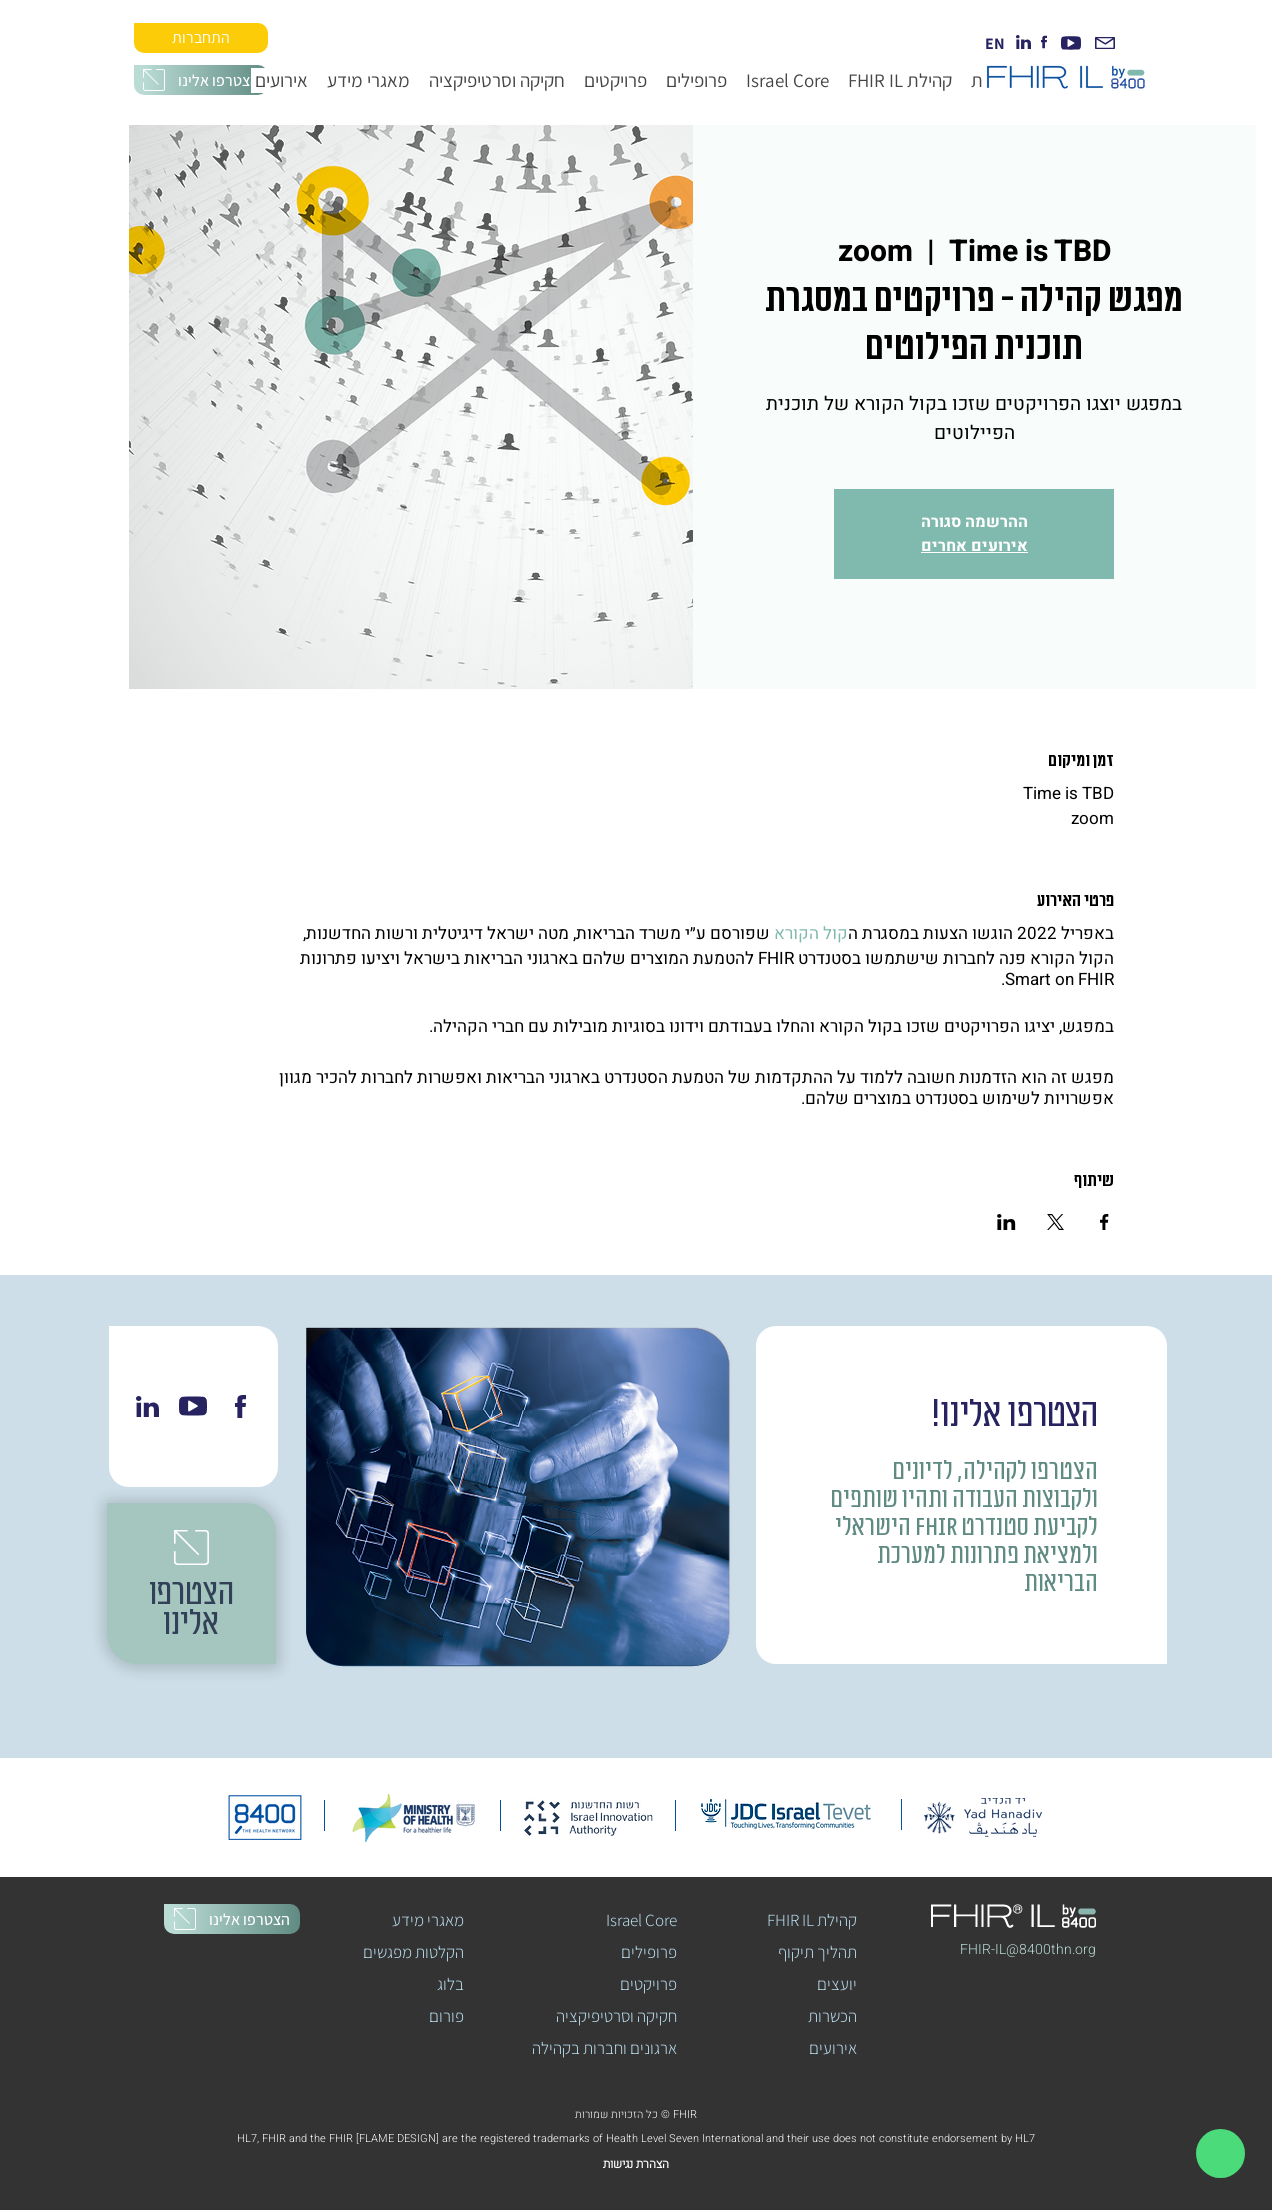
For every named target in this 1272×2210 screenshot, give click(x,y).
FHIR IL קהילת (812, 1920)
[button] (201, 80)
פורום (446, 2016)
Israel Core (641, 1920)
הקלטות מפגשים (414, 1952)
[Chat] (147, 1406)
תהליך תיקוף (817, 1952)
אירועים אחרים (974, 546)
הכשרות (832, 2016)
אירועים (833, 2048)
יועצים (837, 1984)
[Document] (1220, 2153)
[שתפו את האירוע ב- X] (1055, 1222)
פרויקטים (648, 1984)
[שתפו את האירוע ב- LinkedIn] (1006, 1222)
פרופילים (649, 1952)
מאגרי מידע (428, 1920)
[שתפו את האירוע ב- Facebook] (1104, 1222)
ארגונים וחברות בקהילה (606, 2048)
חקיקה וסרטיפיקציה (616, 2016)
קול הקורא (811, 933)
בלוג (450, 1984)
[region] (1220, 2153)
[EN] (995, 43)
